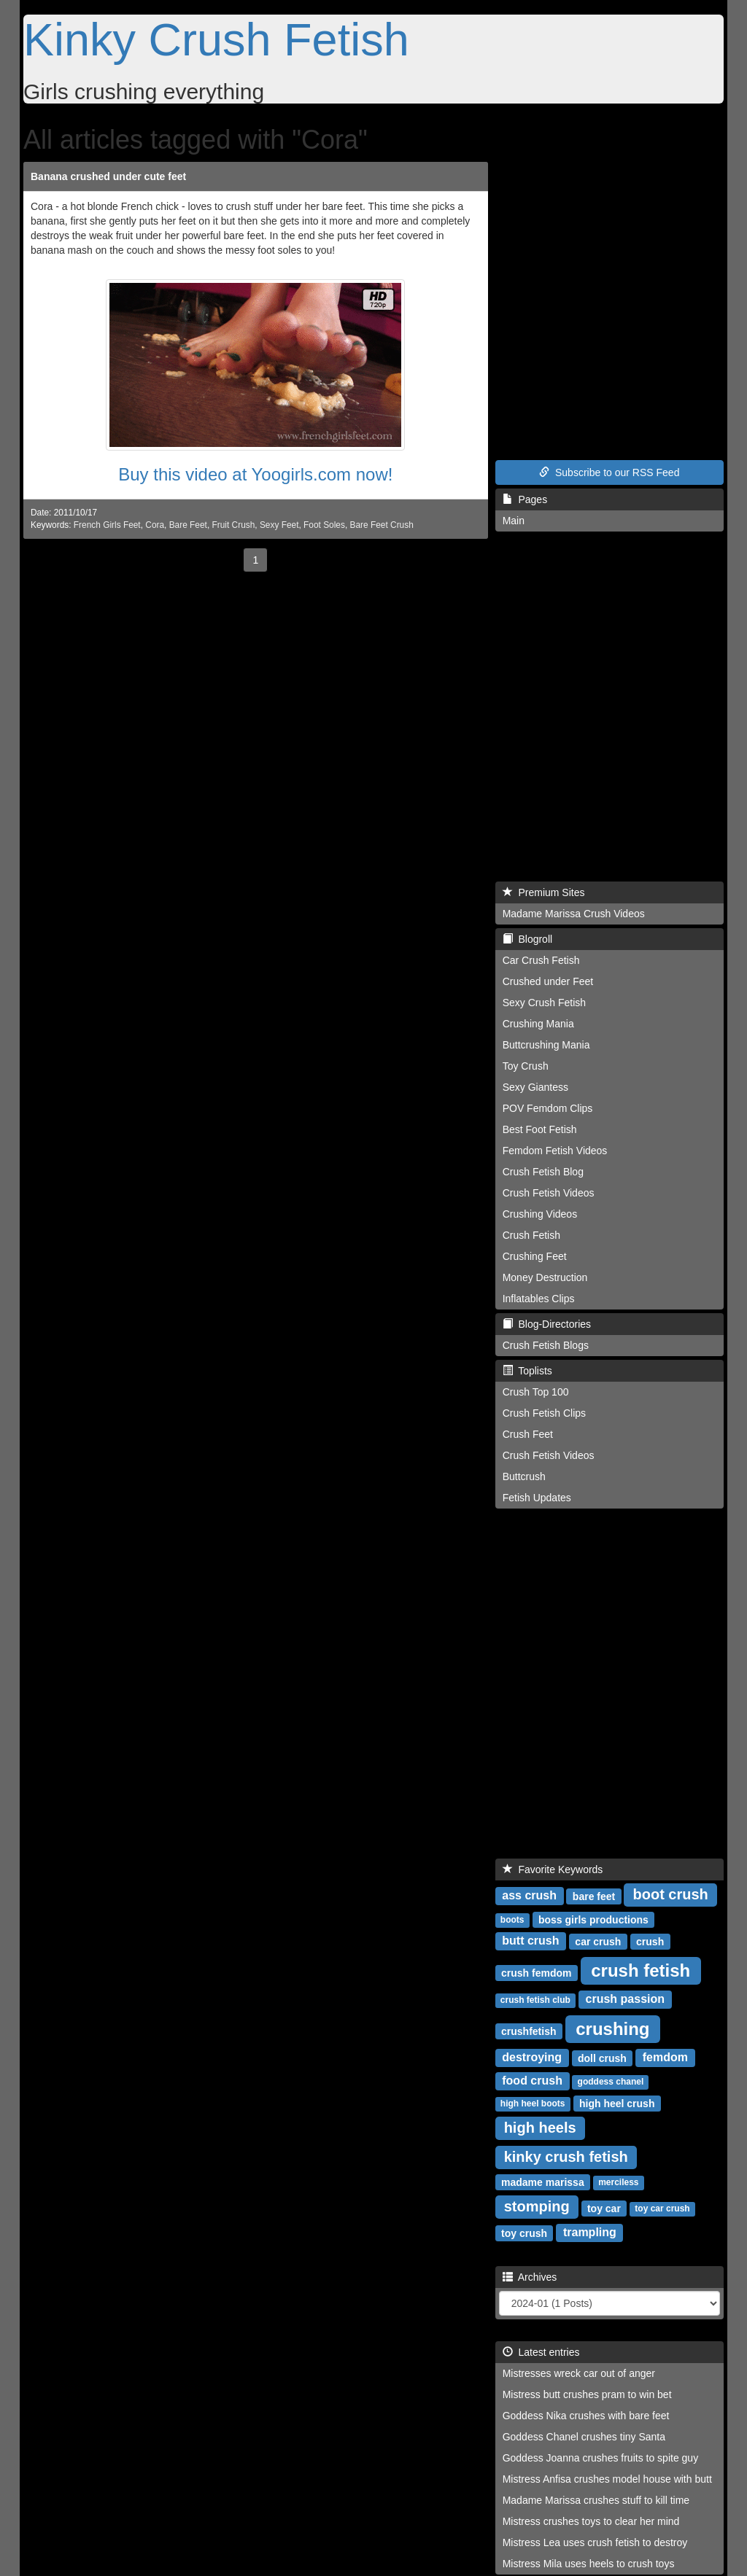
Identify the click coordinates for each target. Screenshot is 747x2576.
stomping (537, 2206)
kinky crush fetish (566, 2157)
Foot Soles (324, 525)
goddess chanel (611, 2082)
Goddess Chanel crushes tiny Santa (584, 2437)
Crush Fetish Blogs (546, 1345)
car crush (598, 1941)
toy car (604, 2208)
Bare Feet (188, 525)
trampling (589, 2232)
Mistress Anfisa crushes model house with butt (607, 2479)
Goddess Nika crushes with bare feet (586, 2415)
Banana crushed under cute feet (108, 176)
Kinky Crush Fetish (216, 39)
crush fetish (640, 1970)
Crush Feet (528, 1434)
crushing (612, 2028)
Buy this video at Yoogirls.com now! (255, 474)
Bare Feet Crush (382, 525)
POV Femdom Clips (548, 1108)
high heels (540, 2128)
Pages (525, 499)
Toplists (527, 1371)
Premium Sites (544, 892)
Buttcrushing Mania (546, 1045)
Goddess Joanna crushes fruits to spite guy (600, 2458)
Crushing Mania (538, 1024)
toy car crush (662, 2208)
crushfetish (528, 2030)
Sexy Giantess (535, 1087)
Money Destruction (545, 1277)
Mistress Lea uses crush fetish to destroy (595, 2542)
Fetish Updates (537, 1497)
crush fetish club (535, 2000)
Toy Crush (526, 1066)
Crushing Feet (535, 1256)
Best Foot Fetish (540, 1129)
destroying (532, 2057)
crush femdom (536, 1972)
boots (512, 1920)
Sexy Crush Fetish (544, 1002)
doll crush (602, 2057)
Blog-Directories (547, 1324)
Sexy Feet (279, 525)
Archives (530, 2277)
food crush (532, 2080)
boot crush (670, 1894)
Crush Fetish (531, 1235)
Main (514, 520)
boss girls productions (593, 1919)
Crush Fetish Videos (549, 1193)
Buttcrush (524, 1476)
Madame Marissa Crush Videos (574, 913)
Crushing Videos (540, 1214)
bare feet (594, 1896)
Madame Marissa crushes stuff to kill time (596, 2500)
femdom (665, 2057)
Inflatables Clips (539, 1298)
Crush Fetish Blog (543, 1172)
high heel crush (616, 2103)
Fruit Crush (233, 525)
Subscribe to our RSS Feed (609, 472)
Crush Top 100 (536, 1392)
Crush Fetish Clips (544, 1413)
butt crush (530, 1940)
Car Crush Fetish (541, 960)
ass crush (529, 1895)
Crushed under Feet (548, 981)
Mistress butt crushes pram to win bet (587, 2394)
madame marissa (542, 2181)
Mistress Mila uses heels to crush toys (589, 2563)
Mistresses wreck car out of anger (579, 2373)
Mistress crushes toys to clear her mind (591, 2521)
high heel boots (532, 2103)
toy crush (524, 2232)
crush (650, 1941)
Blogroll (527, 939)
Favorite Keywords (553, 1869)
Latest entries (541, 2352)
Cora (154, 525)
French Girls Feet (107, 525)
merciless (618, 2182)
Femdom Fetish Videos (555, 1150)
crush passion (625, 1999)
